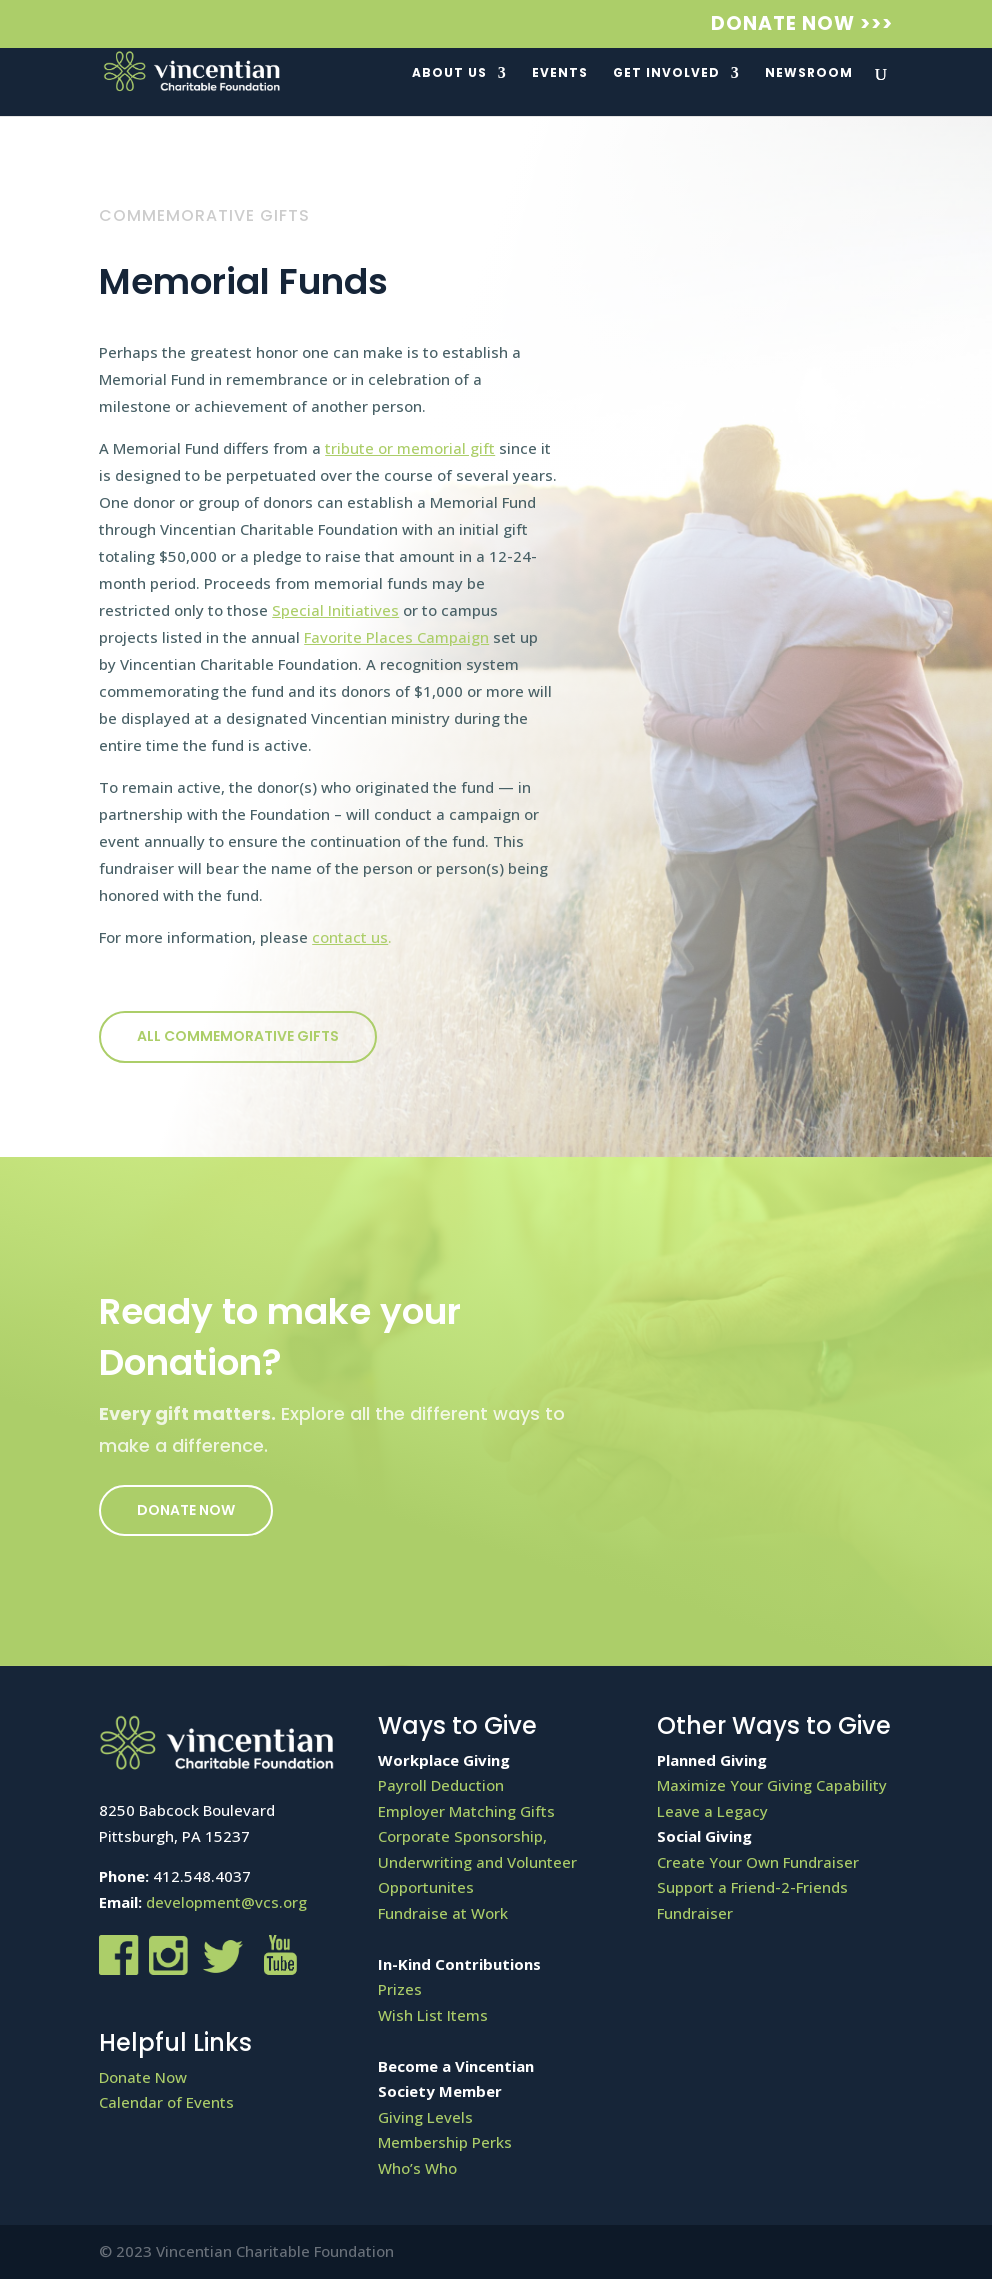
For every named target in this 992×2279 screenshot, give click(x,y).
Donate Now (186, 1510)
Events (560, 73)
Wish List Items (433, 2015)
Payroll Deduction (441, 1785)
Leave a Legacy (712, 1811)
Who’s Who (417, 2168)
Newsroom (809, 73)
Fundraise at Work (443, 1913)
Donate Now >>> (802, 25)
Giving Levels (425, 2117)
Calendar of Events (166, 2102)
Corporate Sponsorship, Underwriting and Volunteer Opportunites (477, 1861)
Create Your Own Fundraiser (758, 1862)
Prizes (400, 1989)
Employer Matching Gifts (466, 1811)
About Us (449, 73)
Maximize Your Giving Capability (772, 1785)
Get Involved (666, 73)
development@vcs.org (226, 1902)
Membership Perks (445, 2142)
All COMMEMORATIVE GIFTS (238, 1036)
